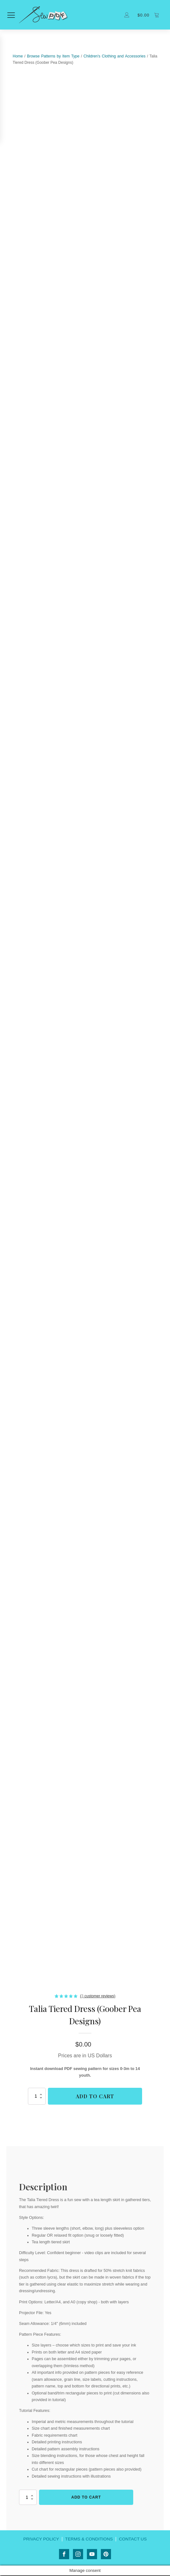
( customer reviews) (97, 1996)
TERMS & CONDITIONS (89, 2539)
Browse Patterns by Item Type (53, 57)
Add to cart (95, 2096)
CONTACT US (134, 2539)
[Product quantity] (37, 2096)
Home (18, 57)
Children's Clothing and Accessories (114, 57)
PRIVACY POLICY (40, 2539)
